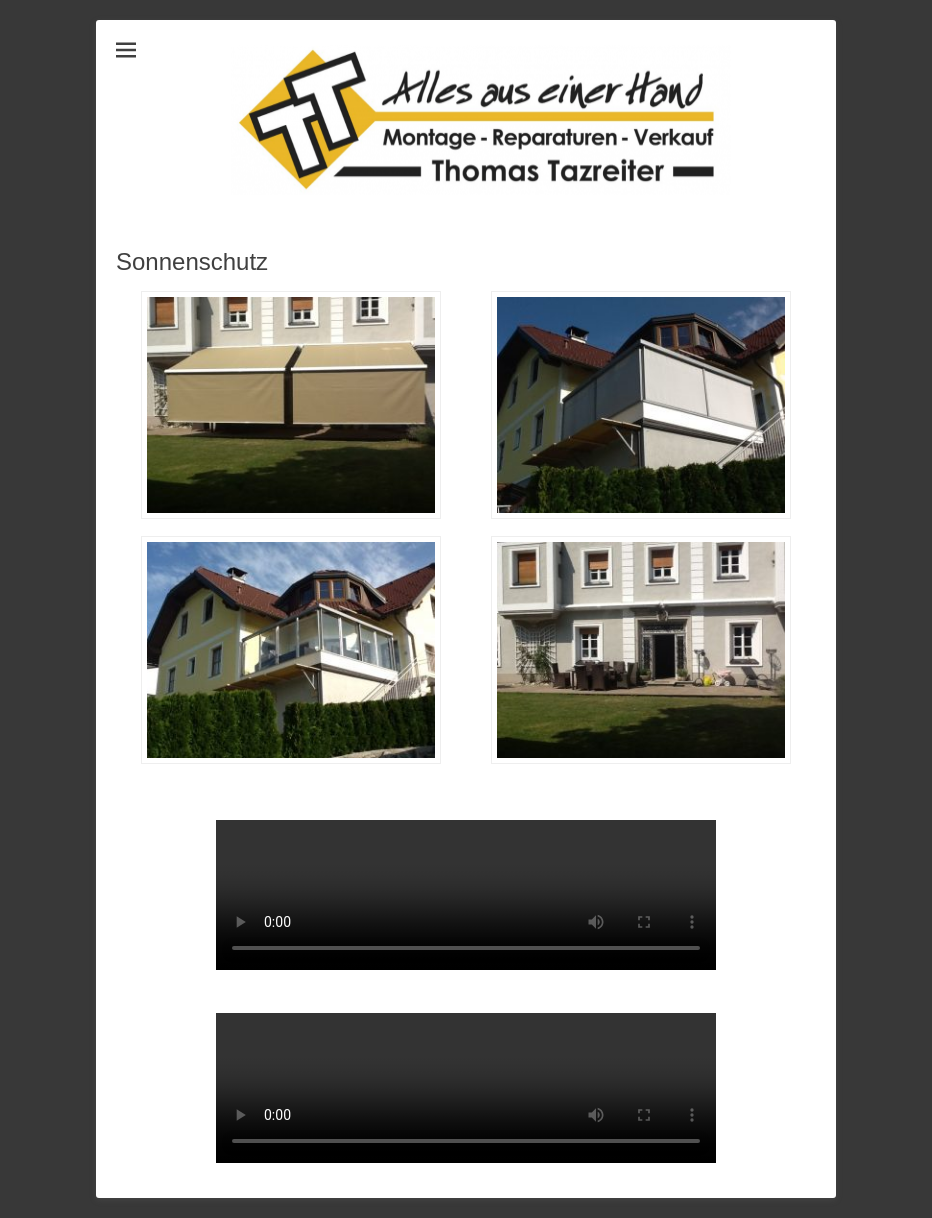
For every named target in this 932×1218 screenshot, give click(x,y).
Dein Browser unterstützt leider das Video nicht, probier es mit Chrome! (466, 895)
